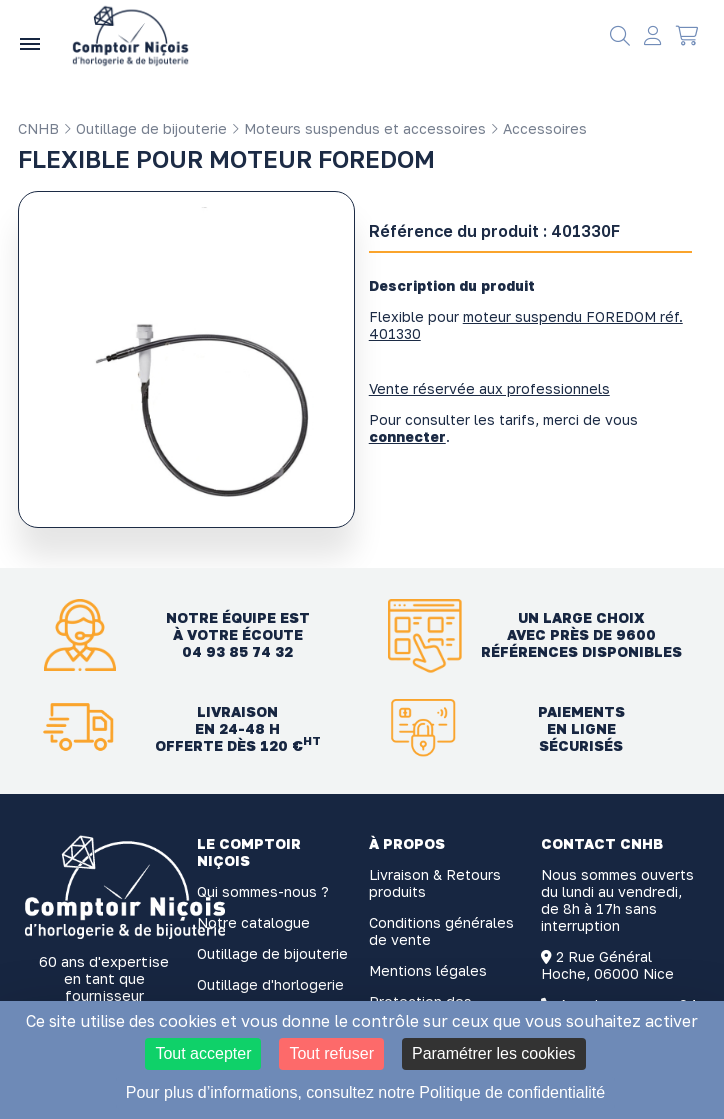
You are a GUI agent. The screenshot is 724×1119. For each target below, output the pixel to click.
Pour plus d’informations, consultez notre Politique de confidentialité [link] (365, 1092)
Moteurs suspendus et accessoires (358, 128)
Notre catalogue (253, 922)
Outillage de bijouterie (145, 128)
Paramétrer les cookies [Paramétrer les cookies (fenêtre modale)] (494, 1053)
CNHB (38, 128)
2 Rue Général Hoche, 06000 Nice (607, 965)
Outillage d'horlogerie (270, 984)
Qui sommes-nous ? (263, 891)
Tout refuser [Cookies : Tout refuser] (331, 1053)
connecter (407, 436)
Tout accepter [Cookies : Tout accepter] (203, 1053)
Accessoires (538, 128)
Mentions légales (428, 970)
